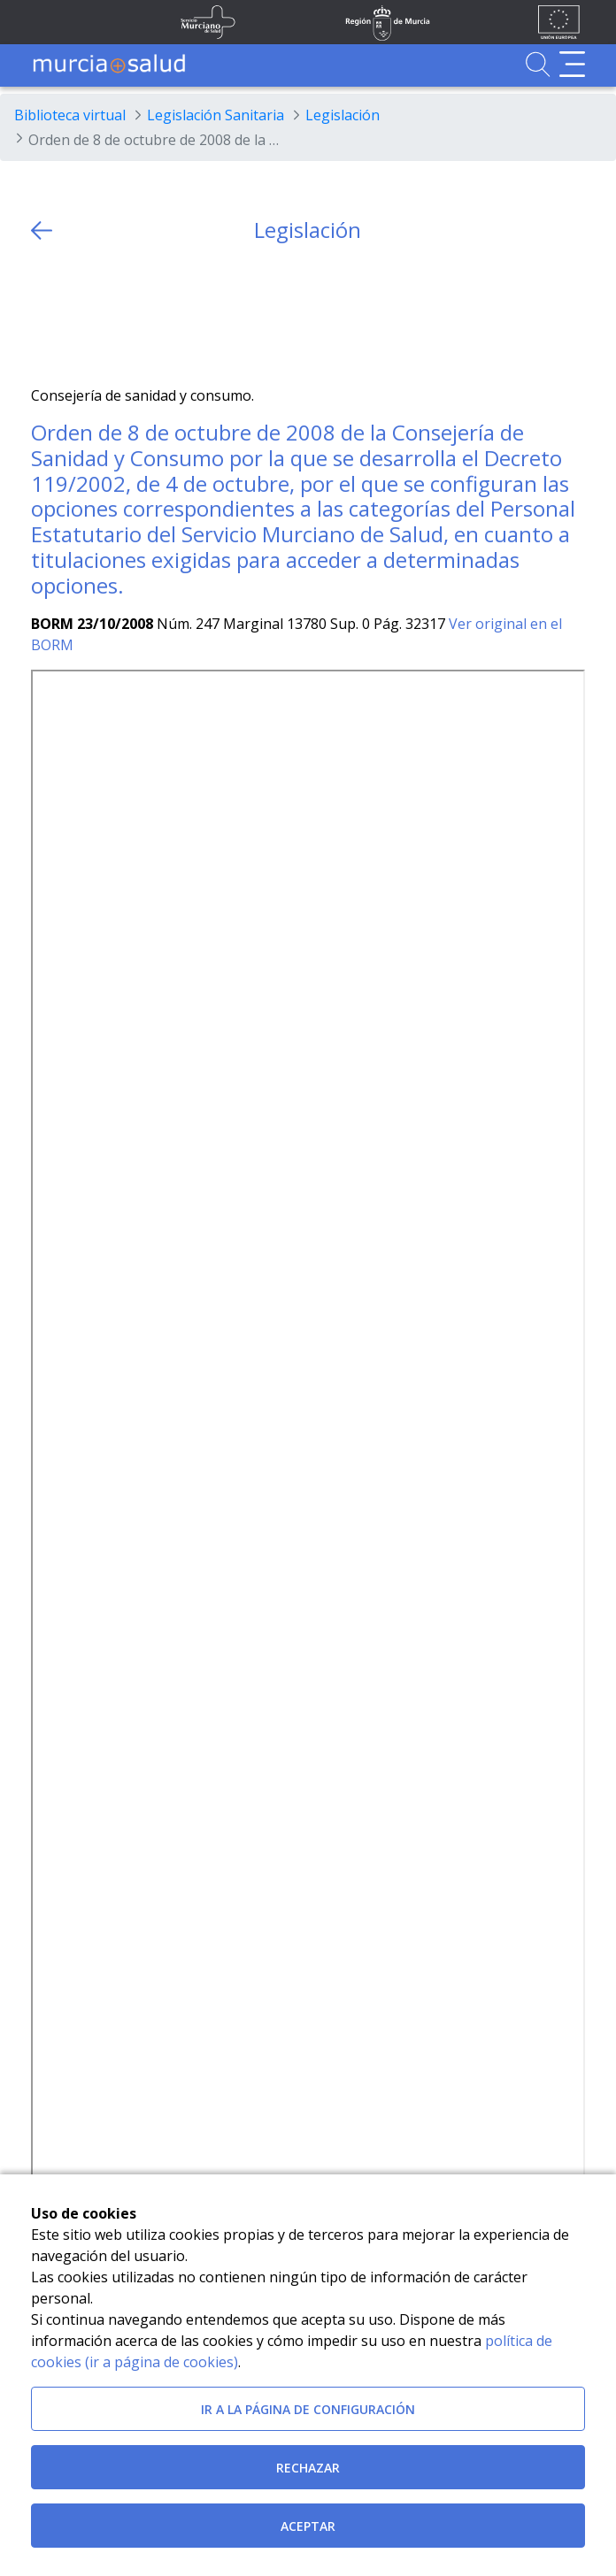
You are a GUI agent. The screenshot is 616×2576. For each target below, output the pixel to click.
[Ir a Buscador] (538, 64)
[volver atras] (41, 230)
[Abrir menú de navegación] (572, 64)
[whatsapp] (113, 314)
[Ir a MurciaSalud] (109, 64)
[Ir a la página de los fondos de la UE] (559, 22)
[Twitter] (44, 314)
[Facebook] (79, 314)
